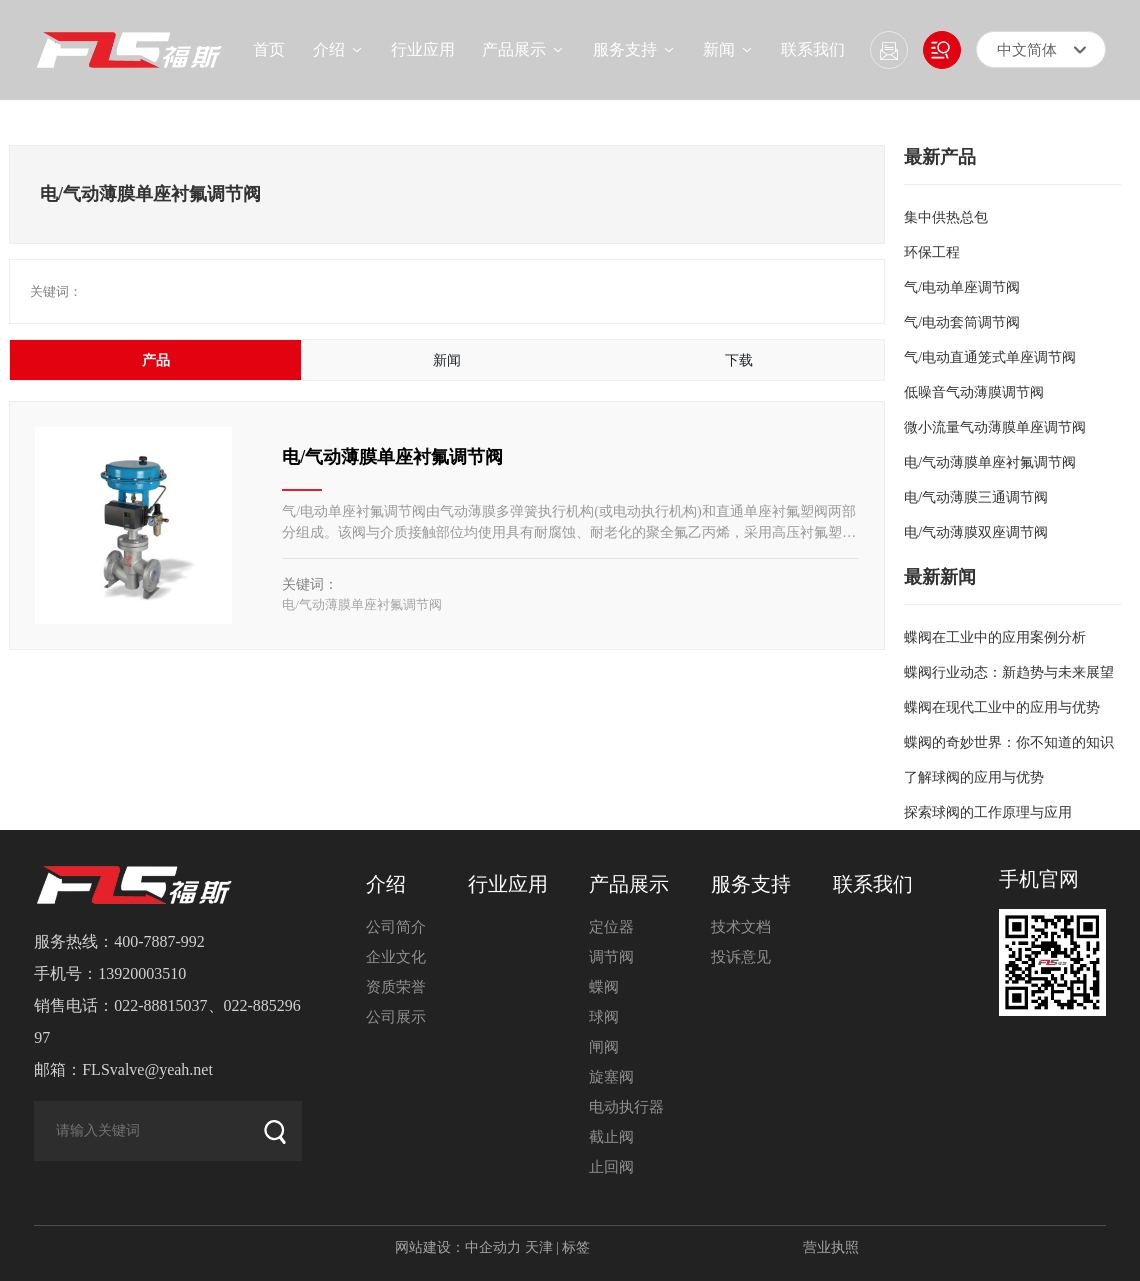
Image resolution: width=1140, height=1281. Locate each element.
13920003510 (142, 973)
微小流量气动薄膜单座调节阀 (995, 427)
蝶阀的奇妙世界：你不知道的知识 (1009, 742)
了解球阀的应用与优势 (974, 777)
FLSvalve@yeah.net (147, 1069)
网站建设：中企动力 (458, 1247)
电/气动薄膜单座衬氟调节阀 (392, 457)
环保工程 (932, 252)
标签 (576, 1247)
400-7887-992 (159, 941)
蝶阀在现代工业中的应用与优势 (1002, 707)
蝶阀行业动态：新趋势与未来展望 (1009, 672)
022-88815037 (160, 1005)
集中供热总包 (946, 217)
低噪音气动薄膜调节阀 (974, 392)
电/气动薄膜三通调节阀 (976, 497)
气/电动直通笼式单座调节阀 (990, 357)
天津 (539, 1247)
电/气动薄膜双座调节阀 (976, 532)
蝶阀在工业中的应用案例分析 (995, 637)
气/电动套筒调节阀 (962, 322)
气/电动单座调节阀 (962, 287)
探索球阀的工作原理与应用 (988, 812)
